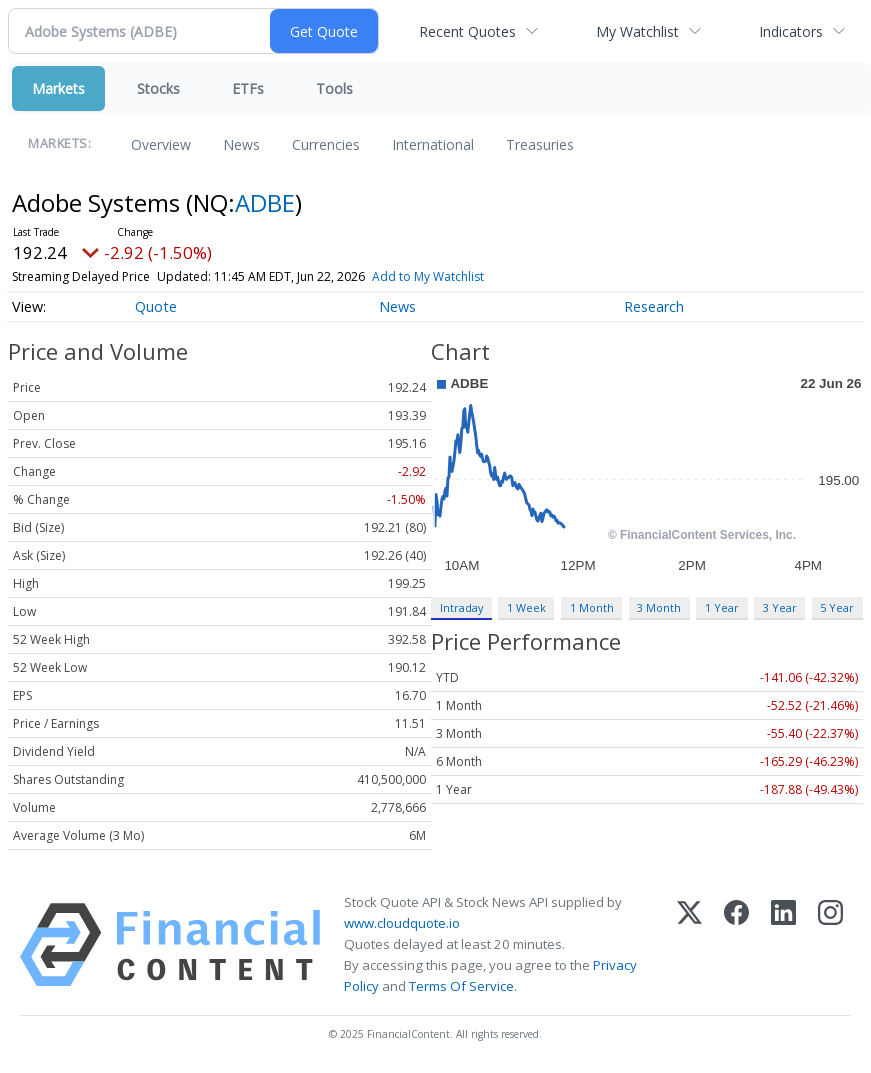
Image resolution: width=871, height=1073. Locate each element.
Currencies (326, 144)
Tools (334, 88)
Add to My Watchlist (428, 276)
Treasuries (540, 144)
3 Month (659, 607)
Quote (156, 306)
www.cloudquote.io (402, 923)
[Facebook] (736, 945)
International (433, 144)
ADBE (265, 202)
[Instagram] (830, 945)
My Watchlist (637, 31)
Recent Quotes (467, 31)
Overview (161, 144)
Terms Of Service (461, 986)
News (241, 144)
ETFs (248, 88)
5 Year (837, 607)
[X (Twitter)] (689, 945)
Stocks (158, 88)
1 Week (526, 607)
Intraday (461, 607)
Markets (58, 88)
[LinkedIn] (783, 945)
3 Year (780, 607)
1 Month (592, 607)
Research (654, 306)
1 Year (722, 607)
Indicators (791, 31)
